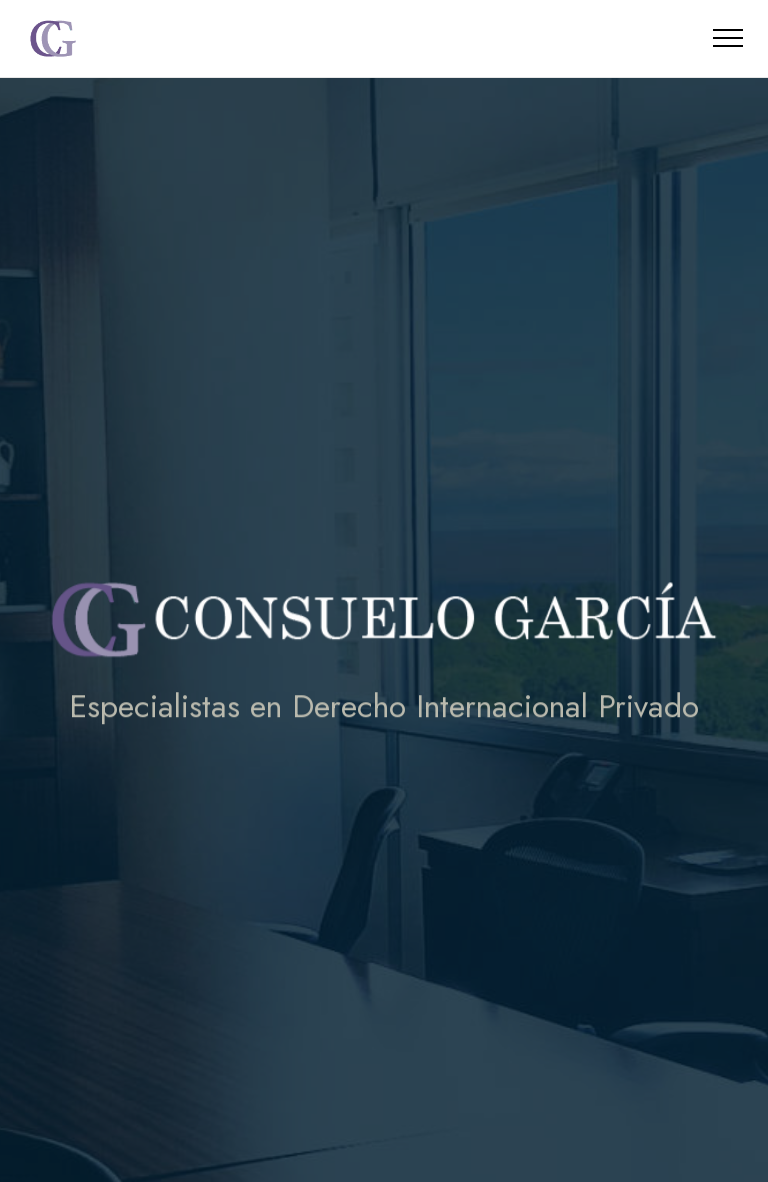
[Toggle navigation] (728, 38)
